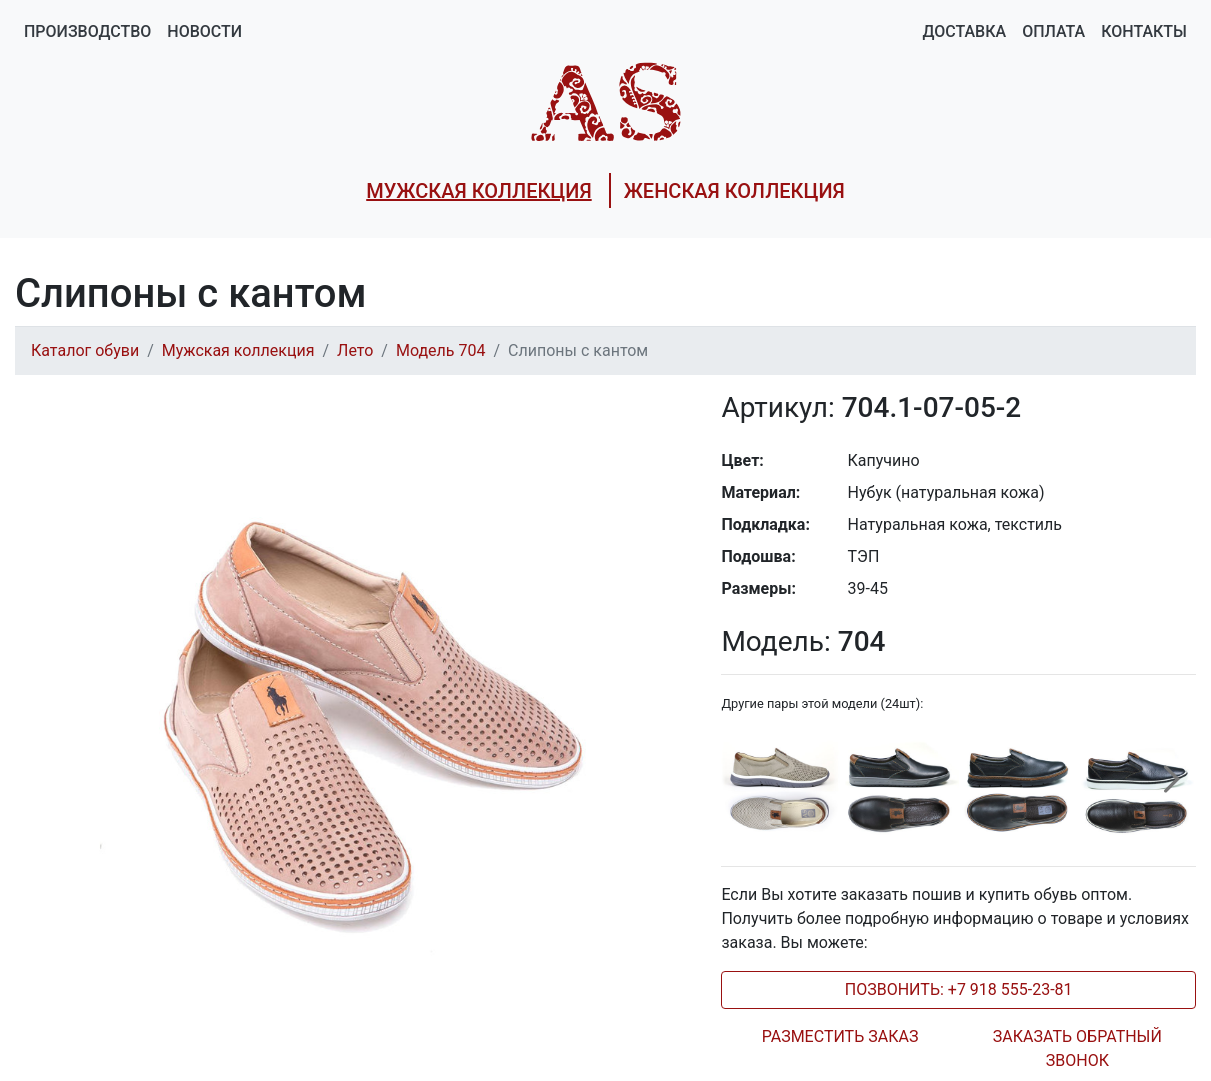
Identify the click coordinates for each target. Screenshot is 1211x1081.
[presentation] (1172, 790)
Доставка (964, 31)
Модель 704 (441, 350)
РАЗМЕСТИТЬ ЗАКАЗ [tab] (840, 1036)
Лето (355, 350)
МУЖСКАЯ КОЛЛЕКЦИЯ (478, 191)
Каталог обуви (85, 350)
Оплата (1053, 31)
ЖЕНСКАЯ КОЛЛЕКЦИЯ (734, 191)
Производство (87, 31)
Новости (204, 31)
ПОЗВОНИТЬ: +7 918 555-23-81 (959, 989)
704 (803, 641)
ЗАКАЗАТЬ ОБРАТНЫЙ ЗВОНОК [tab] (1077, 1048)
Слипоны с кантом (578, 350)
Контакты (1144, 31)
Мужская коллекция (238, 350)
